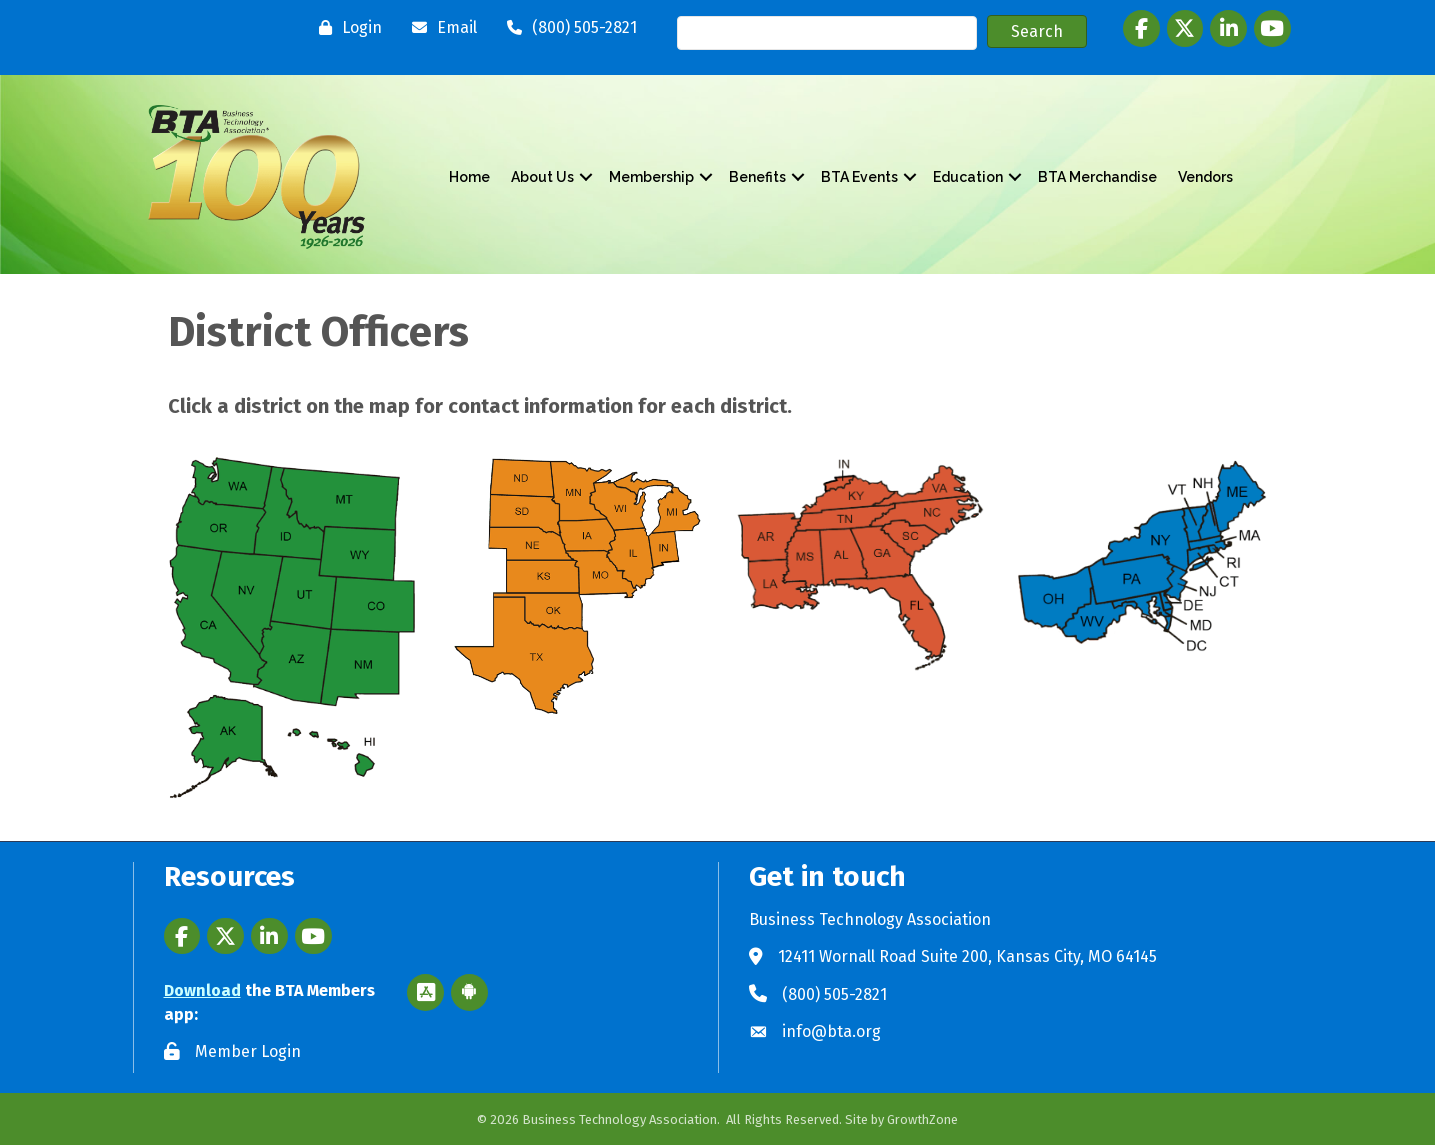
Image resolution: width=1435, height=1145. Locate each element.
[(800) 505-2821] (567, 28)
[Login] (345, 28)
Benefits (757, 177)
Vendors (1205, 177)
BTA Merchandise (1097, 177)
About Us (542, 177)
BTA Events (859, 177)
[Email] (439, 28)
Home (469, 177)
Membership (651, 177)
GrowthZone (922, 1119)
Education (968, 177)
